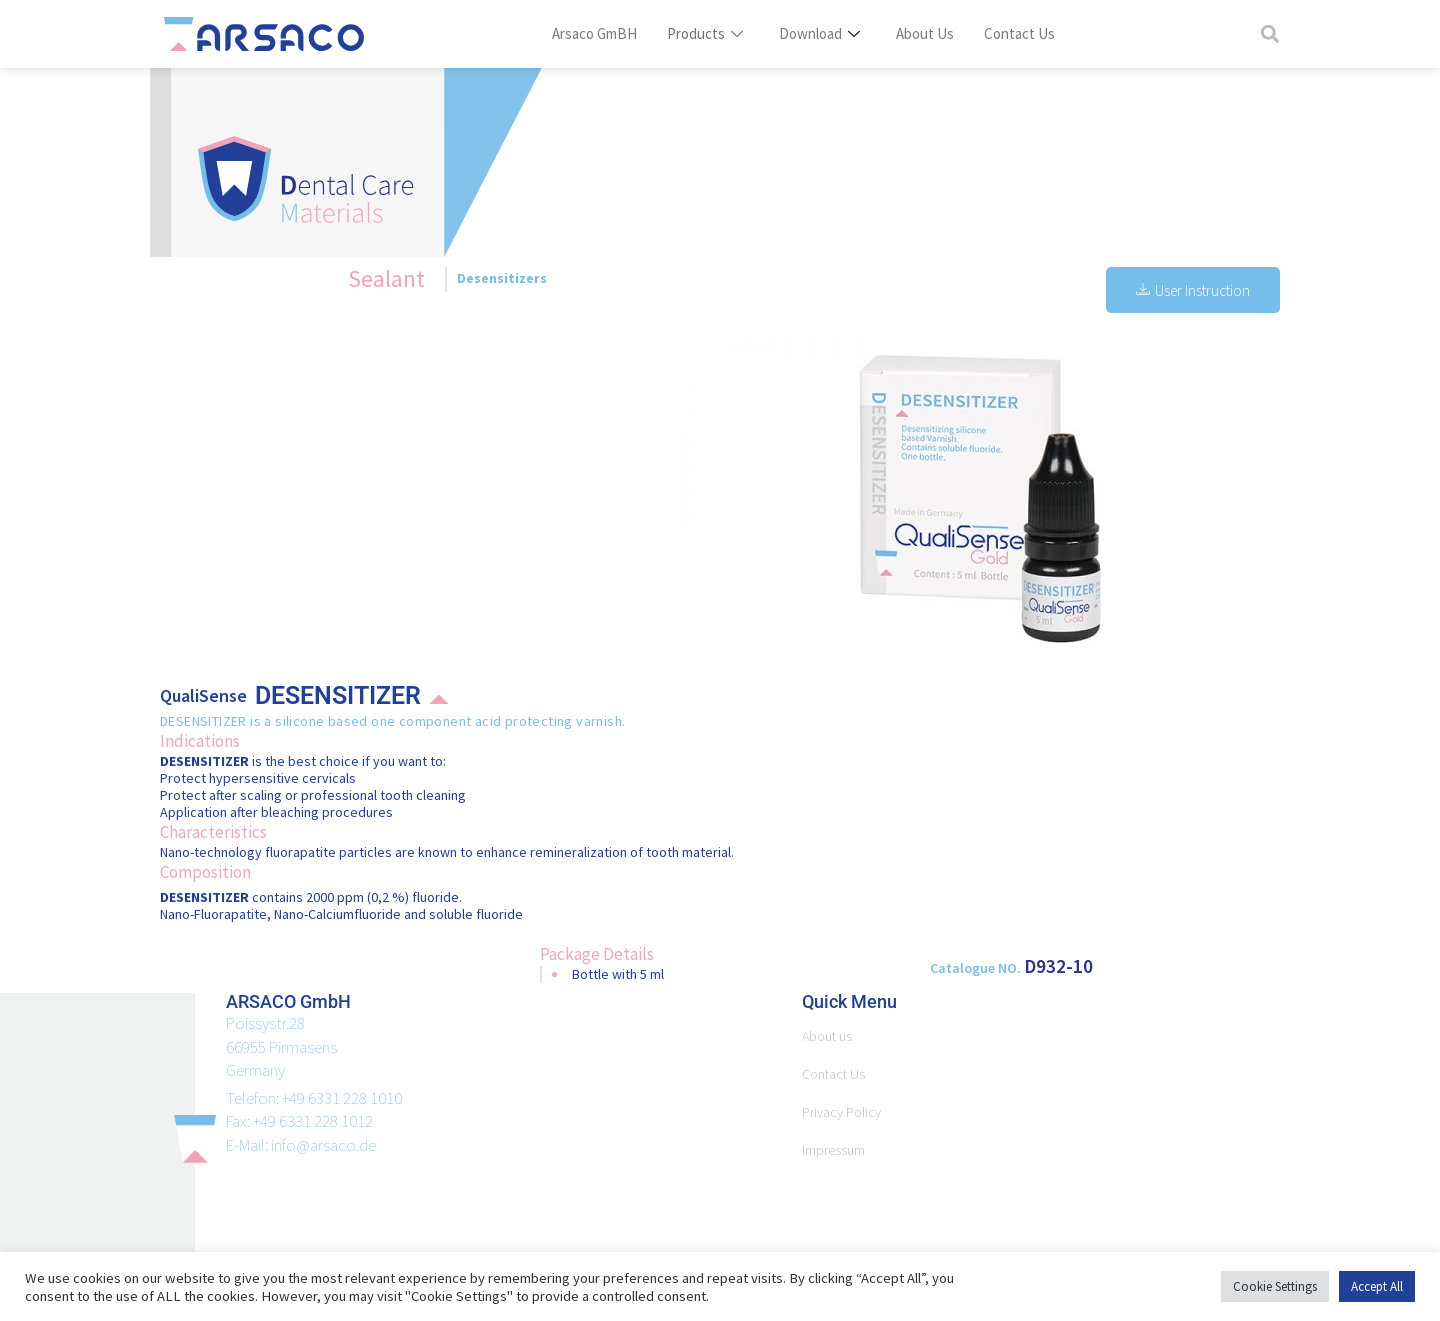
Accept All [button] (1375, 1286)
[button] (1269, 34)
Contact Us (1018, 34)
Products (709, 34)
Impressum (836, 1150)
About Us (926, 34)
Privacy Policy (845, 1112)
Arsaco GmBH (600, 34)
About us (829, 1036)
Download (821, 34)
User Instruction (1192, 290)
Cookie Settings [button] (1271, 1286)
